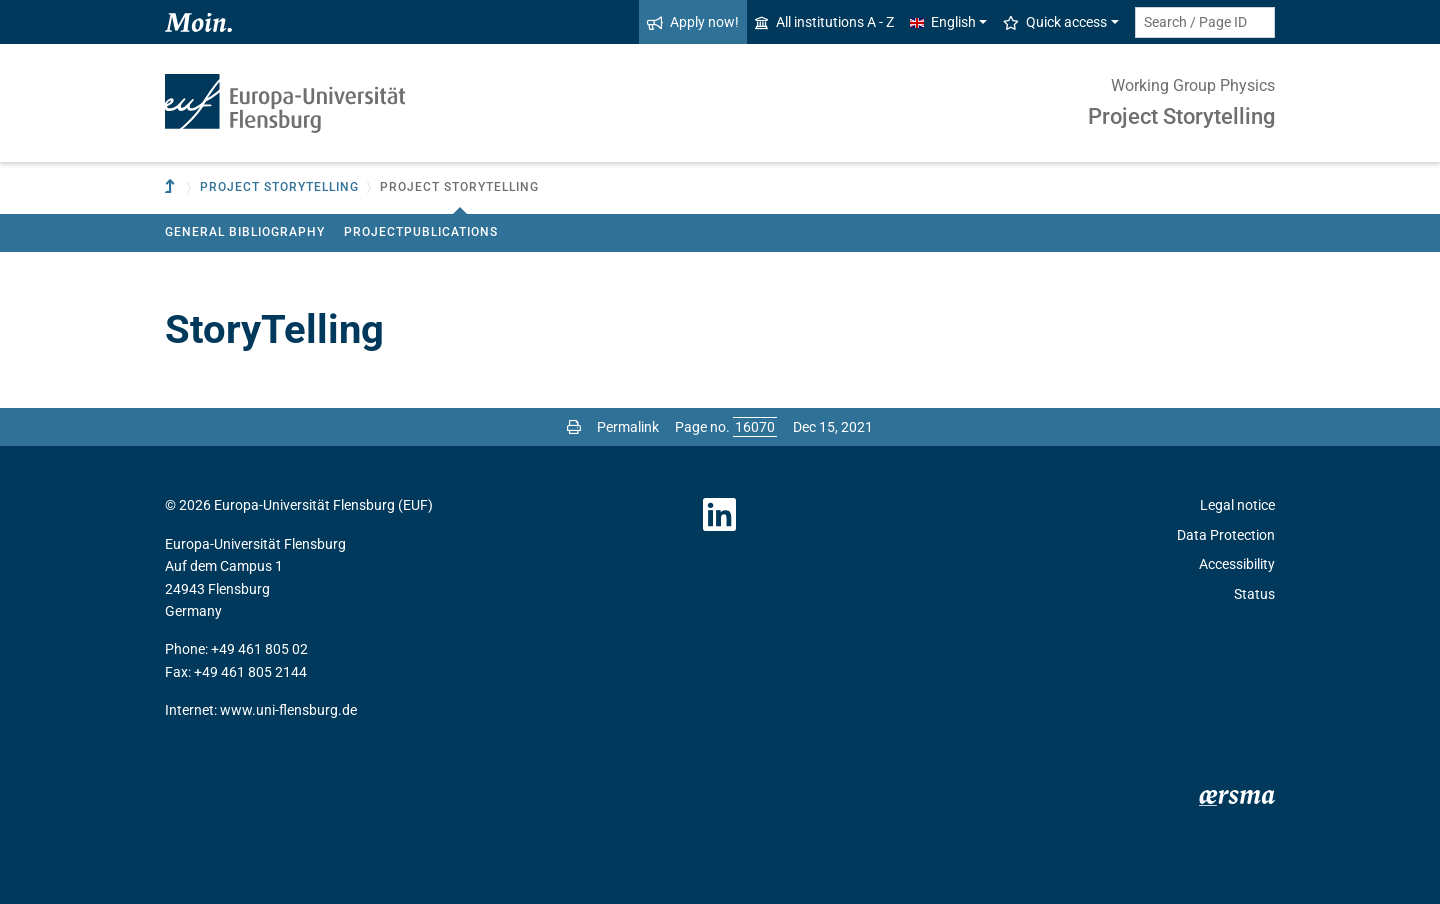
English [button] (943, 22)
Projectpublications (421, 232)
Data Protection (1226, 535)
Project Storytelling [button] (279, 187)
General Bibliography (245, 232)
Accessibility (1237, 564)
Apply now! (693, 22)
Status (1254, 594)
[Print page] (574, 427)
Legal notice (1237, 505)
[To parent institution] (172, 187)
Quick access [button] (1055, 22)
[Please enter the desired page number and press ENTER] (755, 427)
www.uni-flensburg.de (288, 710)
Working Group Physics (1193, 85)
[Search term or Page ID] (1205, 22)
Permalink (628, 427)
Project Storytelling (1181, 116)
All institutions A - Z (824, 22)
